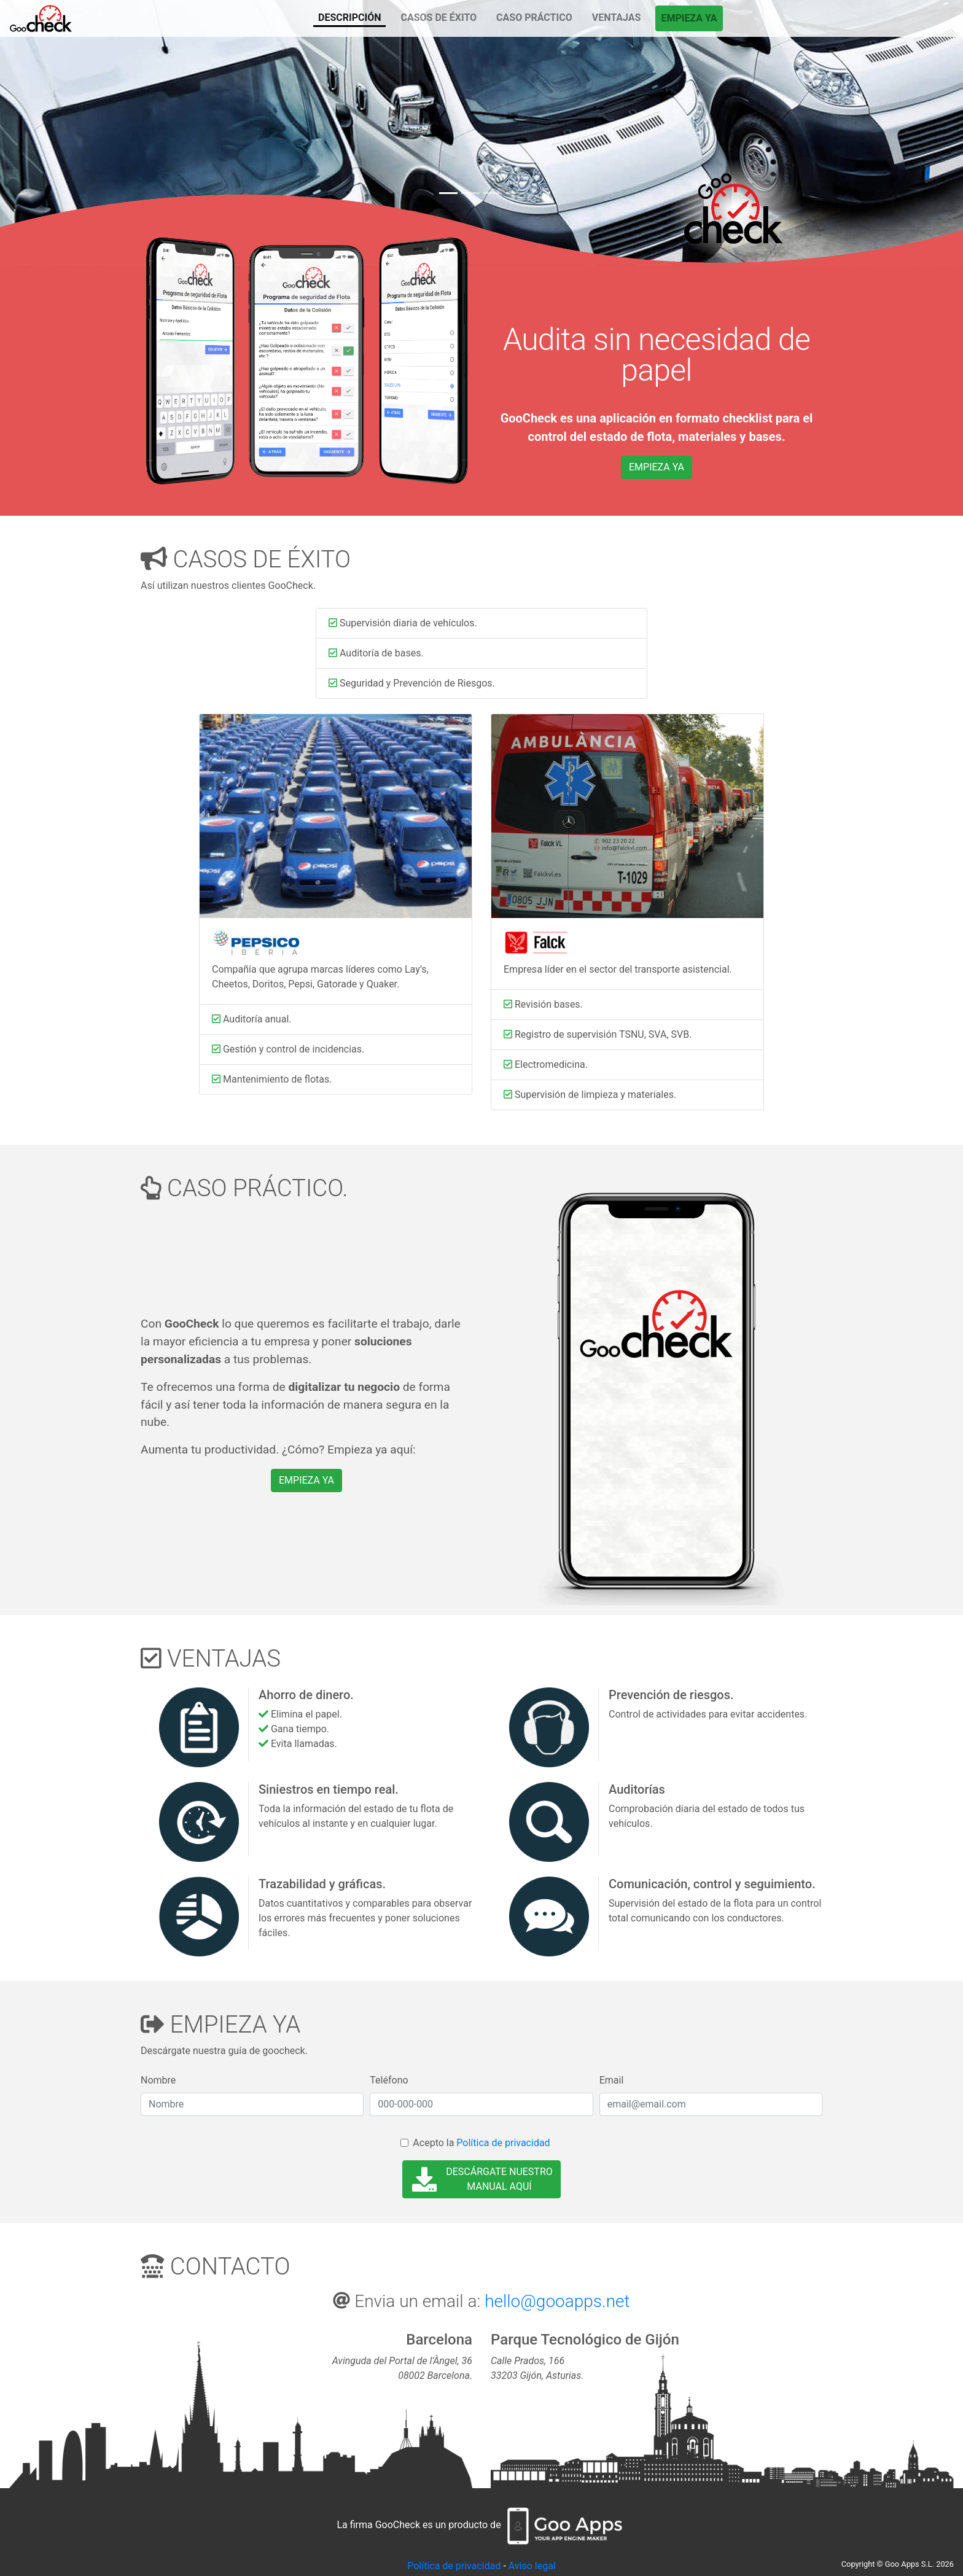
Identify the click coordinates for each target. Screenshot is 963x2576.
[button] (72, 132)
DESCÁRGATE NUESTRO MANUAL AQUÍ (482, 2179)
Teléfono (389, 2080)
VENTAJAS (616, 17)
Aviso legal (532, 2566)
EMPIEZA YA (689, 18)
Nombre (158, 2080)
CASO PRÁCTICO (534, 17)
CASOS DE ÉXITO (438, 17)
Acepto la (481, 2143)
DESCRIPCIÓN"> (41, 19)
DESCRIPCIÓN (349, 17)
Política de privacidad (503, 2143)
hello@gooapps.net (557, 2301)
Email (611, 2080)
